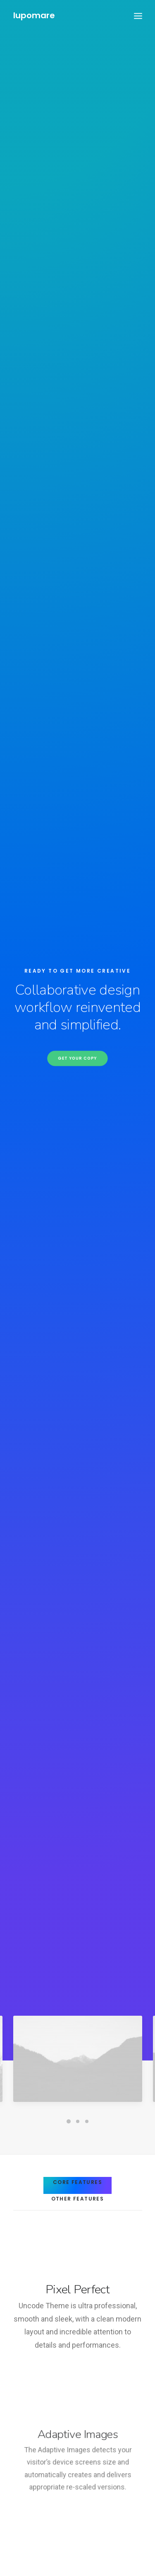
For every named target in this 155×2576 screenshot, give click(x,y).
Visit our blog (77, 2236)
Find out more (118, 1600)
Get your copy (77, 147)
